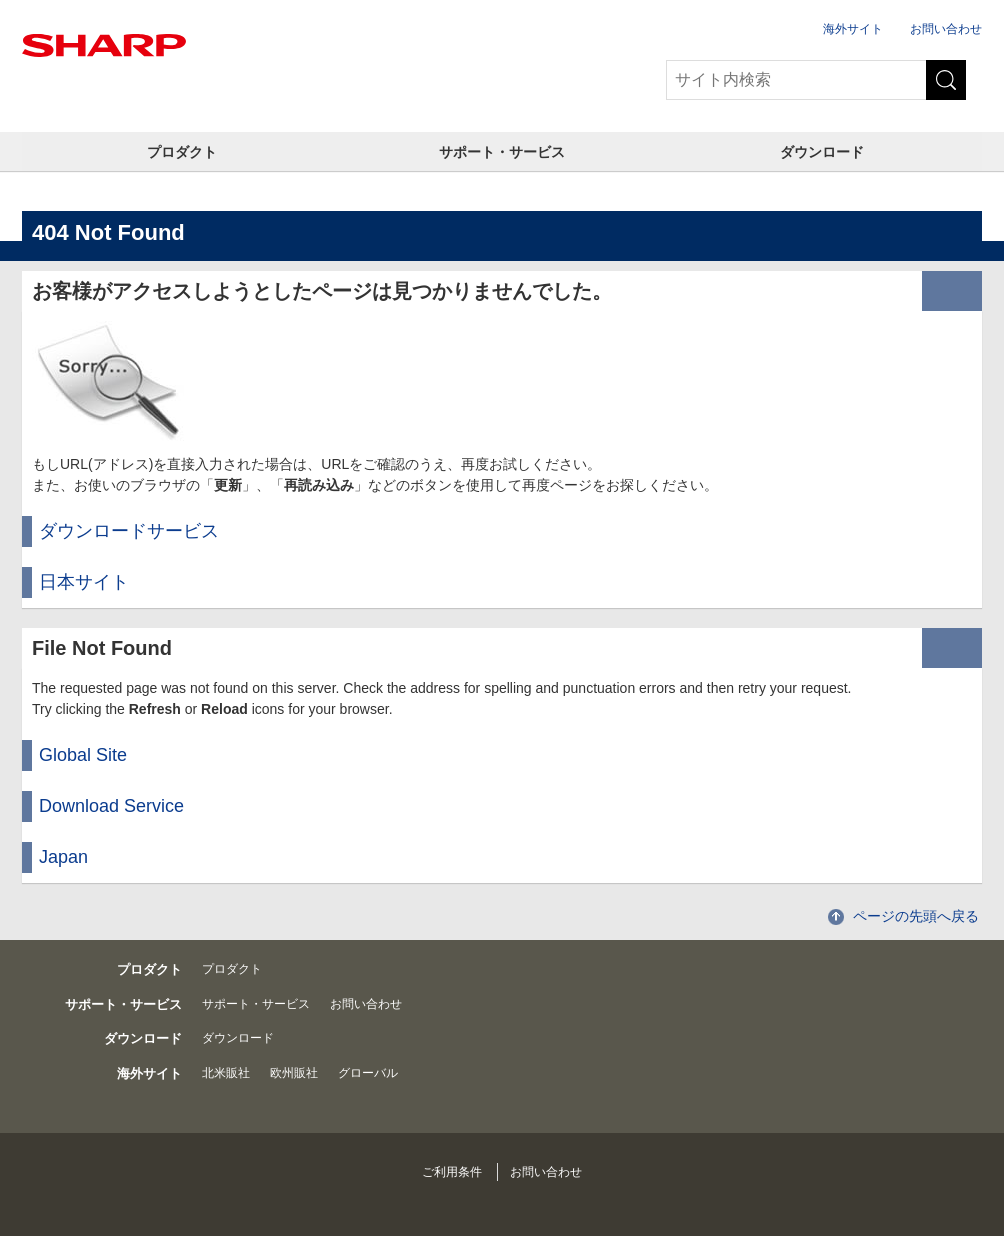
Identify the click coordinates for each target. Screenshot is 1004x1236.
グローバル (368, 1073)
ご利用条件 (452, 1172)
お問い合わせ (946, 29)
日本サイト (84, 582)
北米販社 (226, 1073)
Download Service (111, 806)
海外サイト (853, 29)
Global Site (83, 755)
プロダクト (182, 152)
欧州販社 (294, 1073)
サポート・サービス (502, 152)
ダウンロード (822, 152)
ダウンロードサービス (129, 531)
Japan (63, 857)
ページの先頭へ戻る (916, 916)
